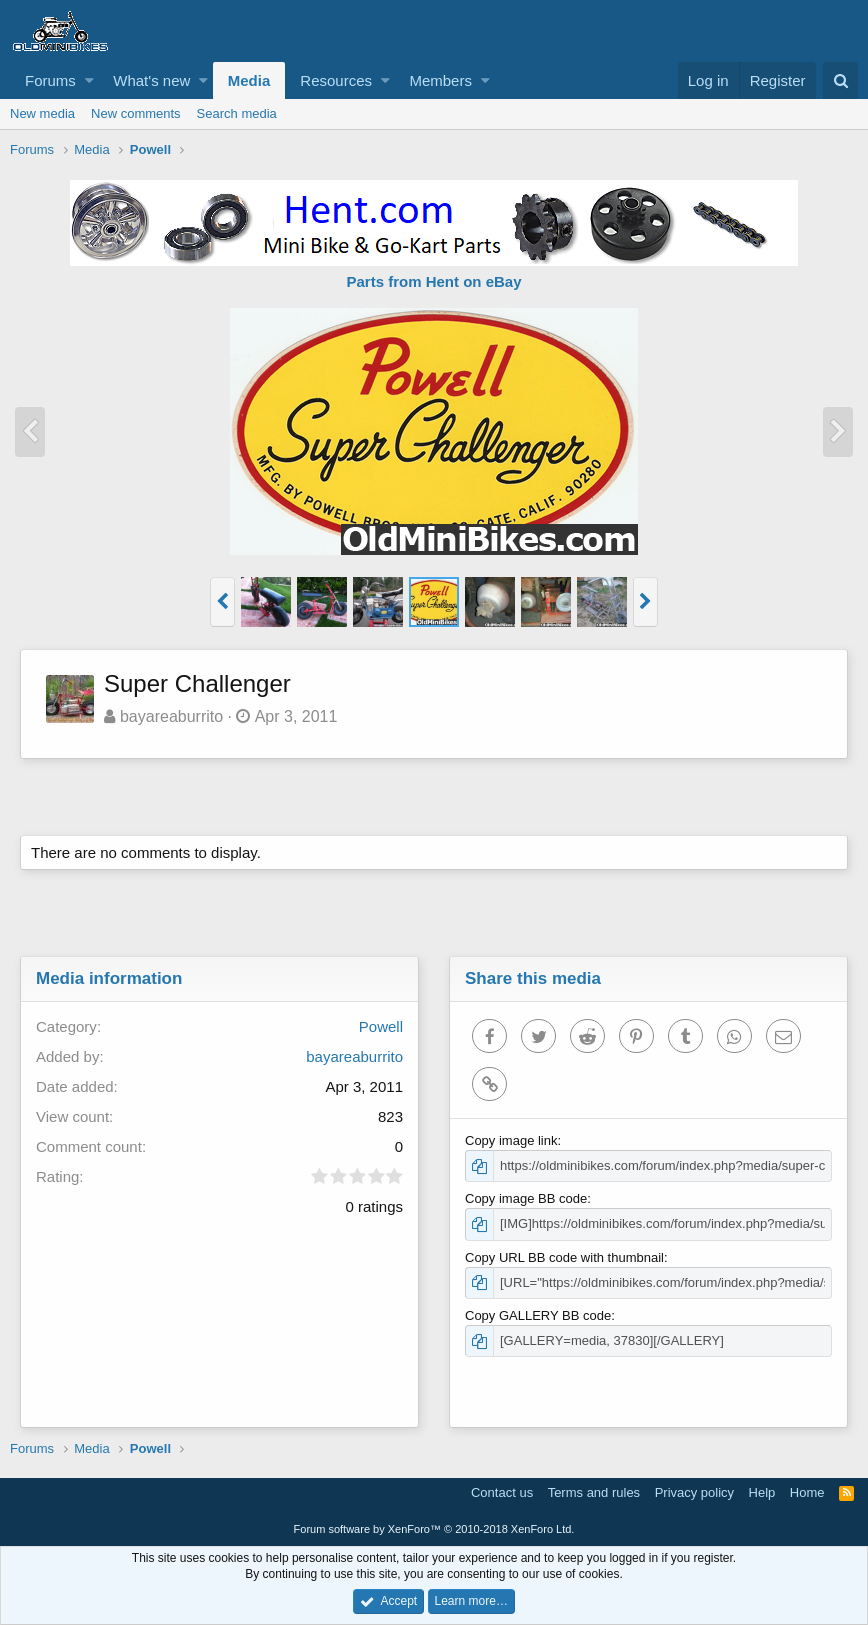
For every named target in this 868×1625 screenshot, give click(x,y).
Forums (50, 80)
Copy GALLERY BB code (538, 1315)
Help (762, 1492)
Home (807, 1492)
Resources (336, 80)
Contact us (502, 1492)
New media (42, 113)
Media (249, 80)
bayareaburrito (171, 716)
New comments (136, 113)
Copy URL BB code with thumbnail (564, 1257)
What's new (151, 80)
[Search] (840, 80)
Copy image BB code (526, 1198)
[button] (89, 80)
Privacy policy (694, 1492)
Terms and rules (594, 1492)
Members (440, 80)
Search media (237, 113)
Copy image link (511, 1140)
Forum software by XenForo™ (434, 1529)
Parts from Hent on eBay (433, 281)
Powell (381, 1026)
